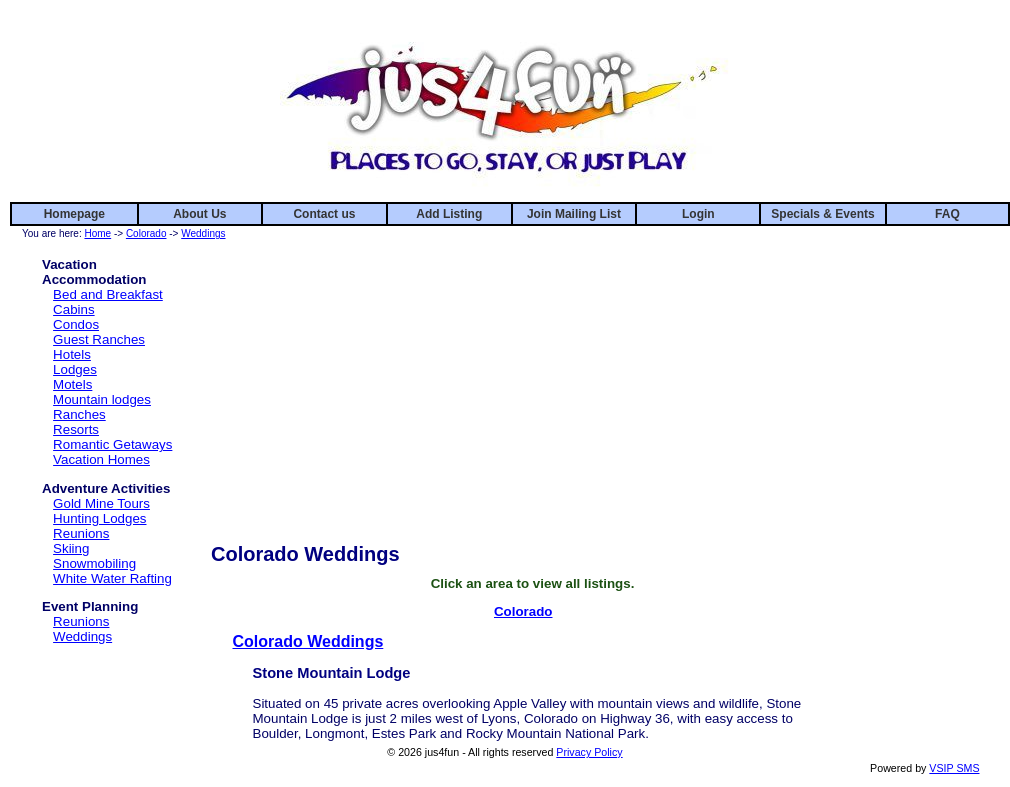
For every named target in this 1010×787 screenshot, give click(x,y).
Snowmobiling (94, 563)
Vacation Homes (101, 459)
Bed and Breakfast (108, 294)
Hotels (72, 354)
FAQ (947, 214)
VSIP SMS (954, 768)
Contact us (324, 214)
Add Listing (449, 214)
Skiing (71, 548)
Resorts (76, 429)
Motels (72, 384)
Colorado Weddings (308, 641)
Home (97, 233)
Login (698, 214)
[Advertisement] (532, 383)
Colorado (146, 233)
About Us (199, 214)
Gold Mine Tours (101, 503)
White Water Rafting (112, 578)
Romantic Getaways (112, 444)
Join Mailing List (574, 214)
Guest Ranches (99, 339)
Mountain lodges (102, 399)
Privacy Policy (589, 752)
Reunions (81, 533)
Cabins (74, 309)
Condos (76, 324)
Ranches (79, 414)
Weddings (203, 233)
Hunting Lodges (99, 518)
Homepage (74, 214)
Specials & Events (822, 214)
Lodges (75, 369)
